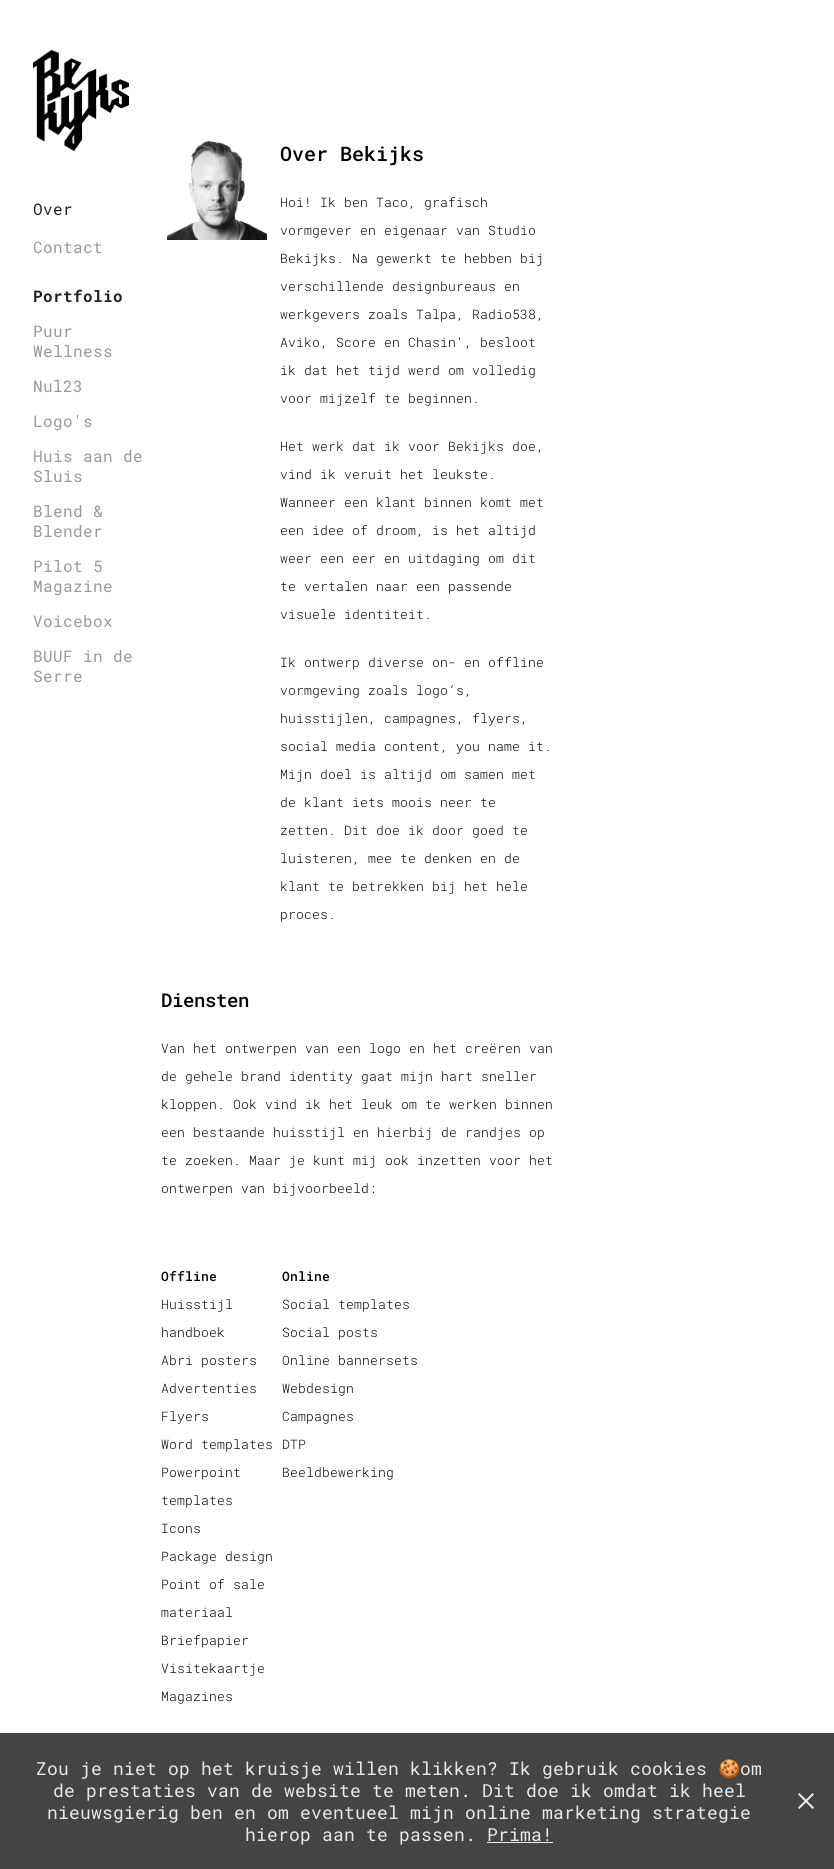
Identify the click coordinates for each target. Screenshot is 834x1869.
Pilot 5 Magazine (73, 575)
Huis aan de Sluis (88, 465)
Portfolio (78, 295)
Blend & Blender (68, 520)
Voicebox (73, 620)
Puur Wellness (73, 340)
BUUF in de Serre (83, 665)
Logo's (63, 420)
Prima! (520, 1834)
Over (53, 208)
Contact (68, 246)
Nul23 (58, 385)
